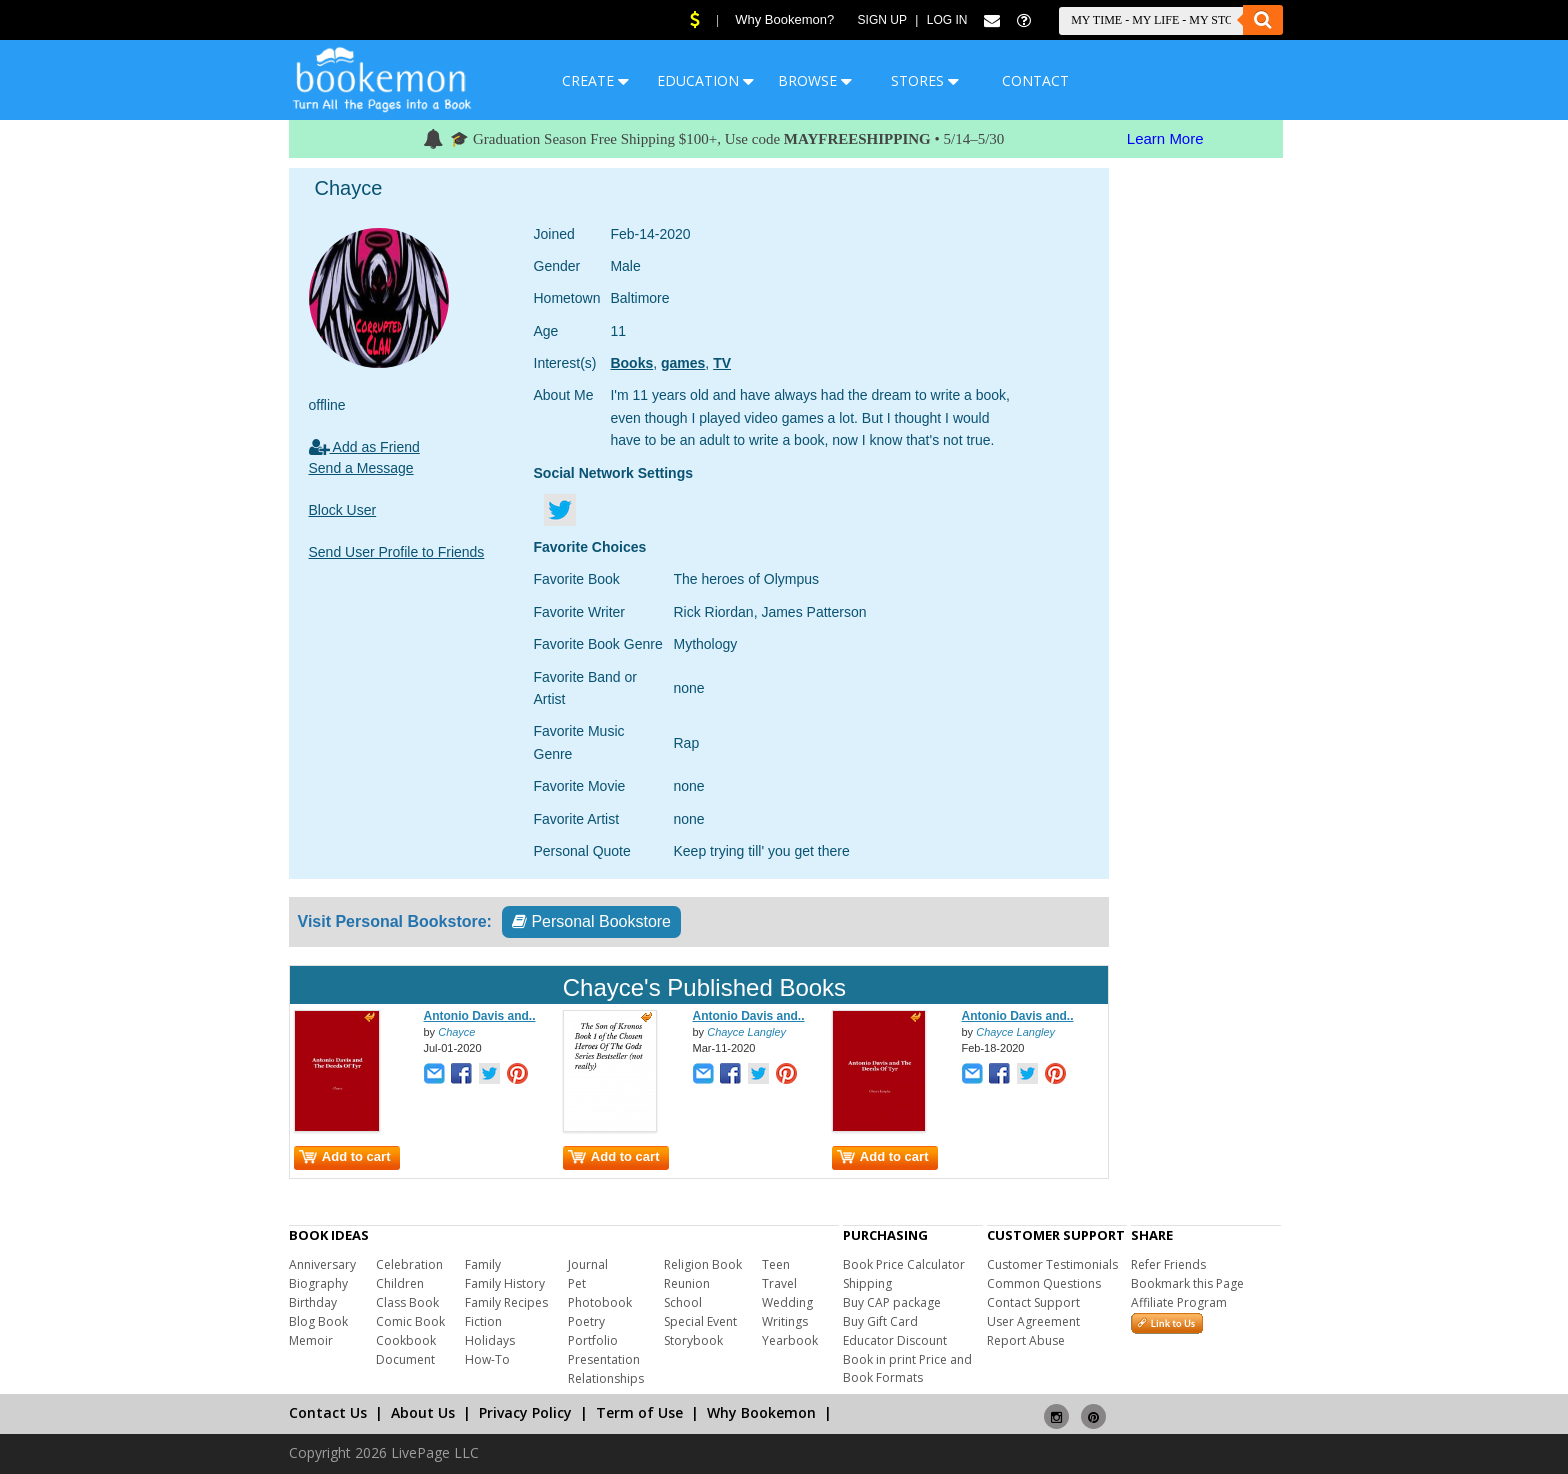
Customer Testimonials (1052, 1264)
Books (631, 363)
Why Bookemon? (784, 19)
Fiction (483, 1321)
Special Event (700, 1321)
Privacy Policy (525, 1412)
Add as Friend (364, 447)
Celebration (409, 1264)
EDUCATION (705, 80)
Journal (588, 1264)
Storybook (693, 1340)
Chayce (456, 1032)
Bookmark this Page (1187, 1283)
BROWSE (815, 80)
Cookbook (406, 1340)
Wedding (787, 1302)
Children (400, 1283)
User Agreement (1033, 1321)
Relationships (606, 1378)
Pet (577, 1283)
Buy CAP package (892, 1302)
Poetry (586, 1321)
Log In (947, 20)
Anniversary (322, 1264)
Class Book (407, 1302)
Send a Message (361, 468)
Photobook (600, 1302)
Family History (505, 1283)
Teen (776, 1264)
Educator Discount (895, 1340)
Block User (343, 510)
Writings (785, 1321)
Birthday (313, 1302)
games (683, 363)
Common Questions (1044, 1283)
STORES (925, 80)
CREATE (595, 80)
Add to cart (345, 1156)
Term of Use (639, 1412)
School (683, 1302)
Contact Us (328, 1412)
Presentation (604, 1359)
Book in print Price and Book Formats (907, 1368)
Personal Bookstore (591, 921)
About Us (423, 1412)
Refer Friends (1168, 1264)
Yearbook (790, 1340)
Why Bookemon (761, 1412)
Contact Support (1033, 1302)
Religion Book (703, 1264)
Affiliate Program (1179, 1302)
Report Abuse (1026, 1340)
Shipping (867, 1283)
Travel (779, 1283)
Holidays (490, 1340)
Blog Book (318, 1321)
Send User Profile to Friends (397, 552)
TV (722, 363)
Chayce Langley (746, 1032)
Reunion (687, 1283)
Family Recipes (506, 1302)
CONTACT (1035, 80)
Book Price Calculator (904, 1264)
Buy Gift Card (880, 1321)
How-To (487, 1359)
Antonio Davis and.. (480, 1016)
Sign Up (882, 20)
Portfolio (593, 1340)
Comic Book (410, 1321)
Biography (318, 1283)
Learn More (1165, 138)
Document (405, 1359)
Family (483, 1264)
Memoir (311, 1340)
